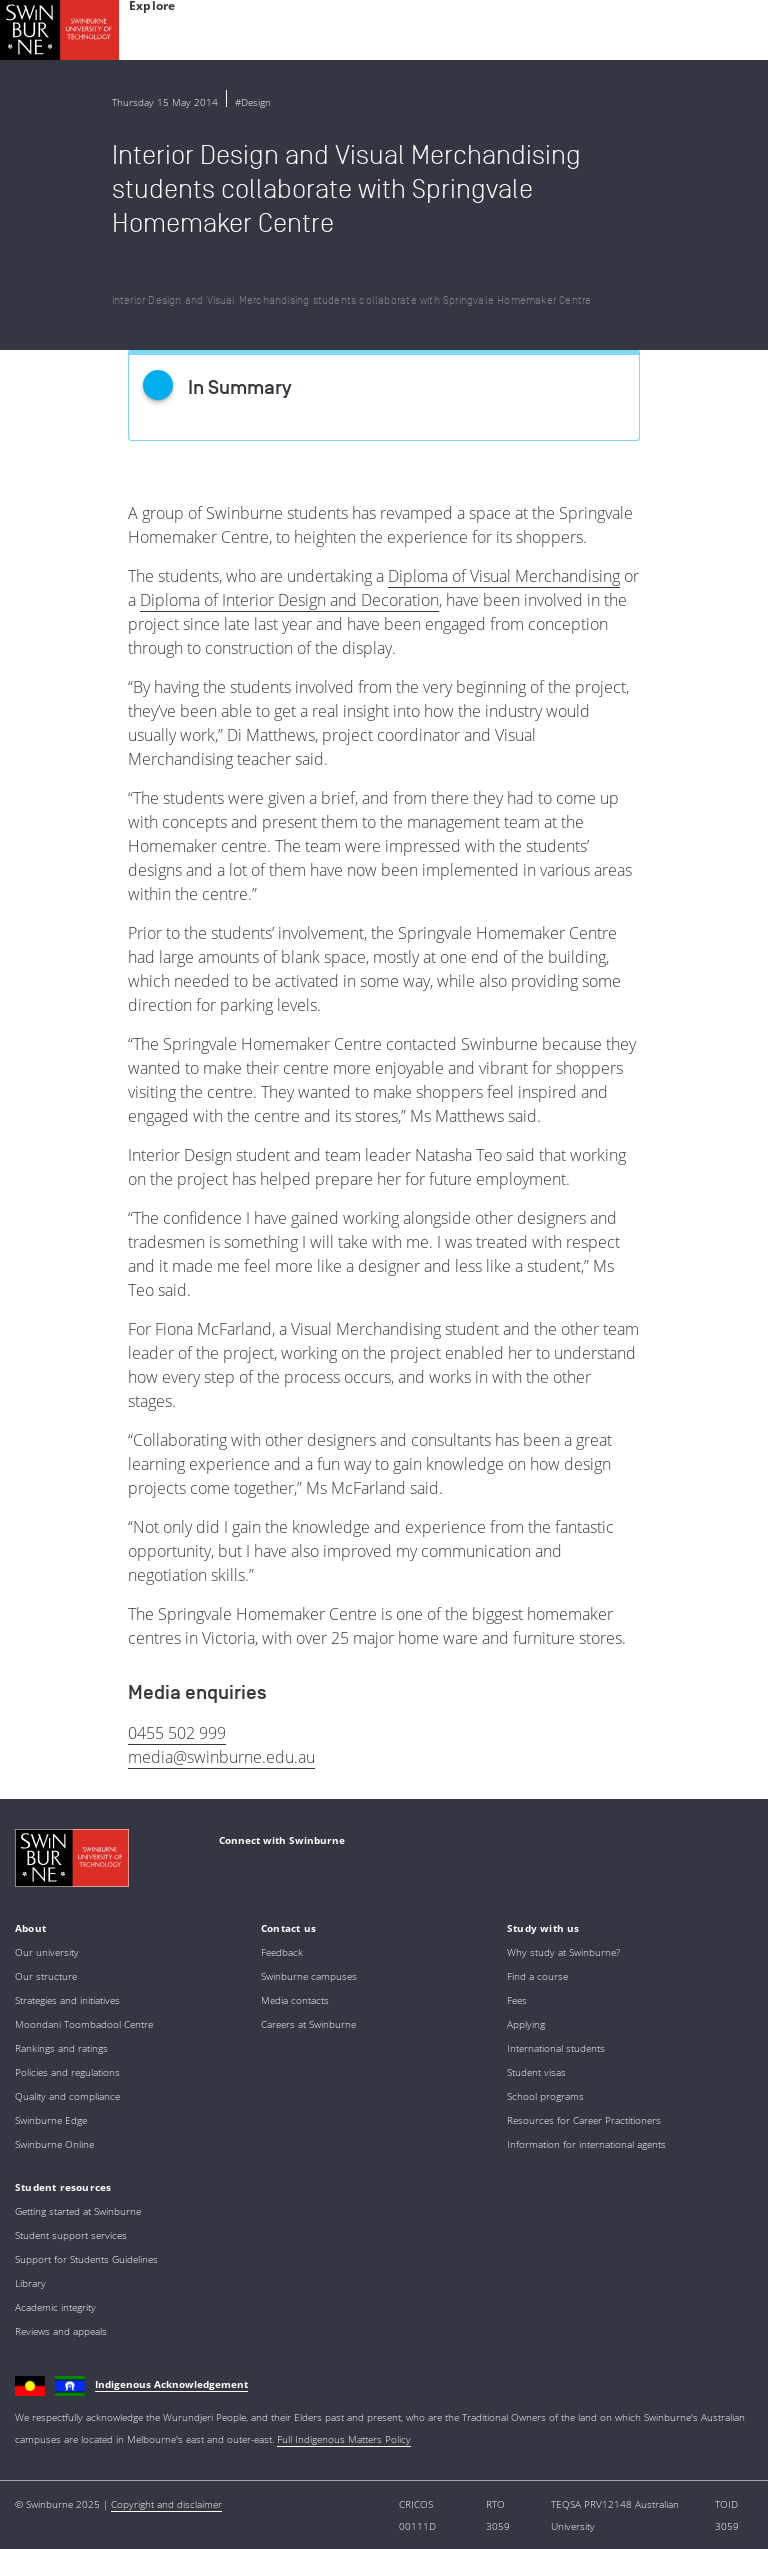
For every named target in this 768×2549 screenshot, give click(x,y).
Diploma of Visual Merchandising (504, 576)
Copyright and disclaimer (166, 2504)
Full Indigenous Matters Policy (344, 2439)
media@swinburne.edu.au (221, 1757)
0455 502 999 (177, 1733)
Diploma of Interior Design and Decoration (289, 600)
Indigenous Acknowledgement (171, 2384)
